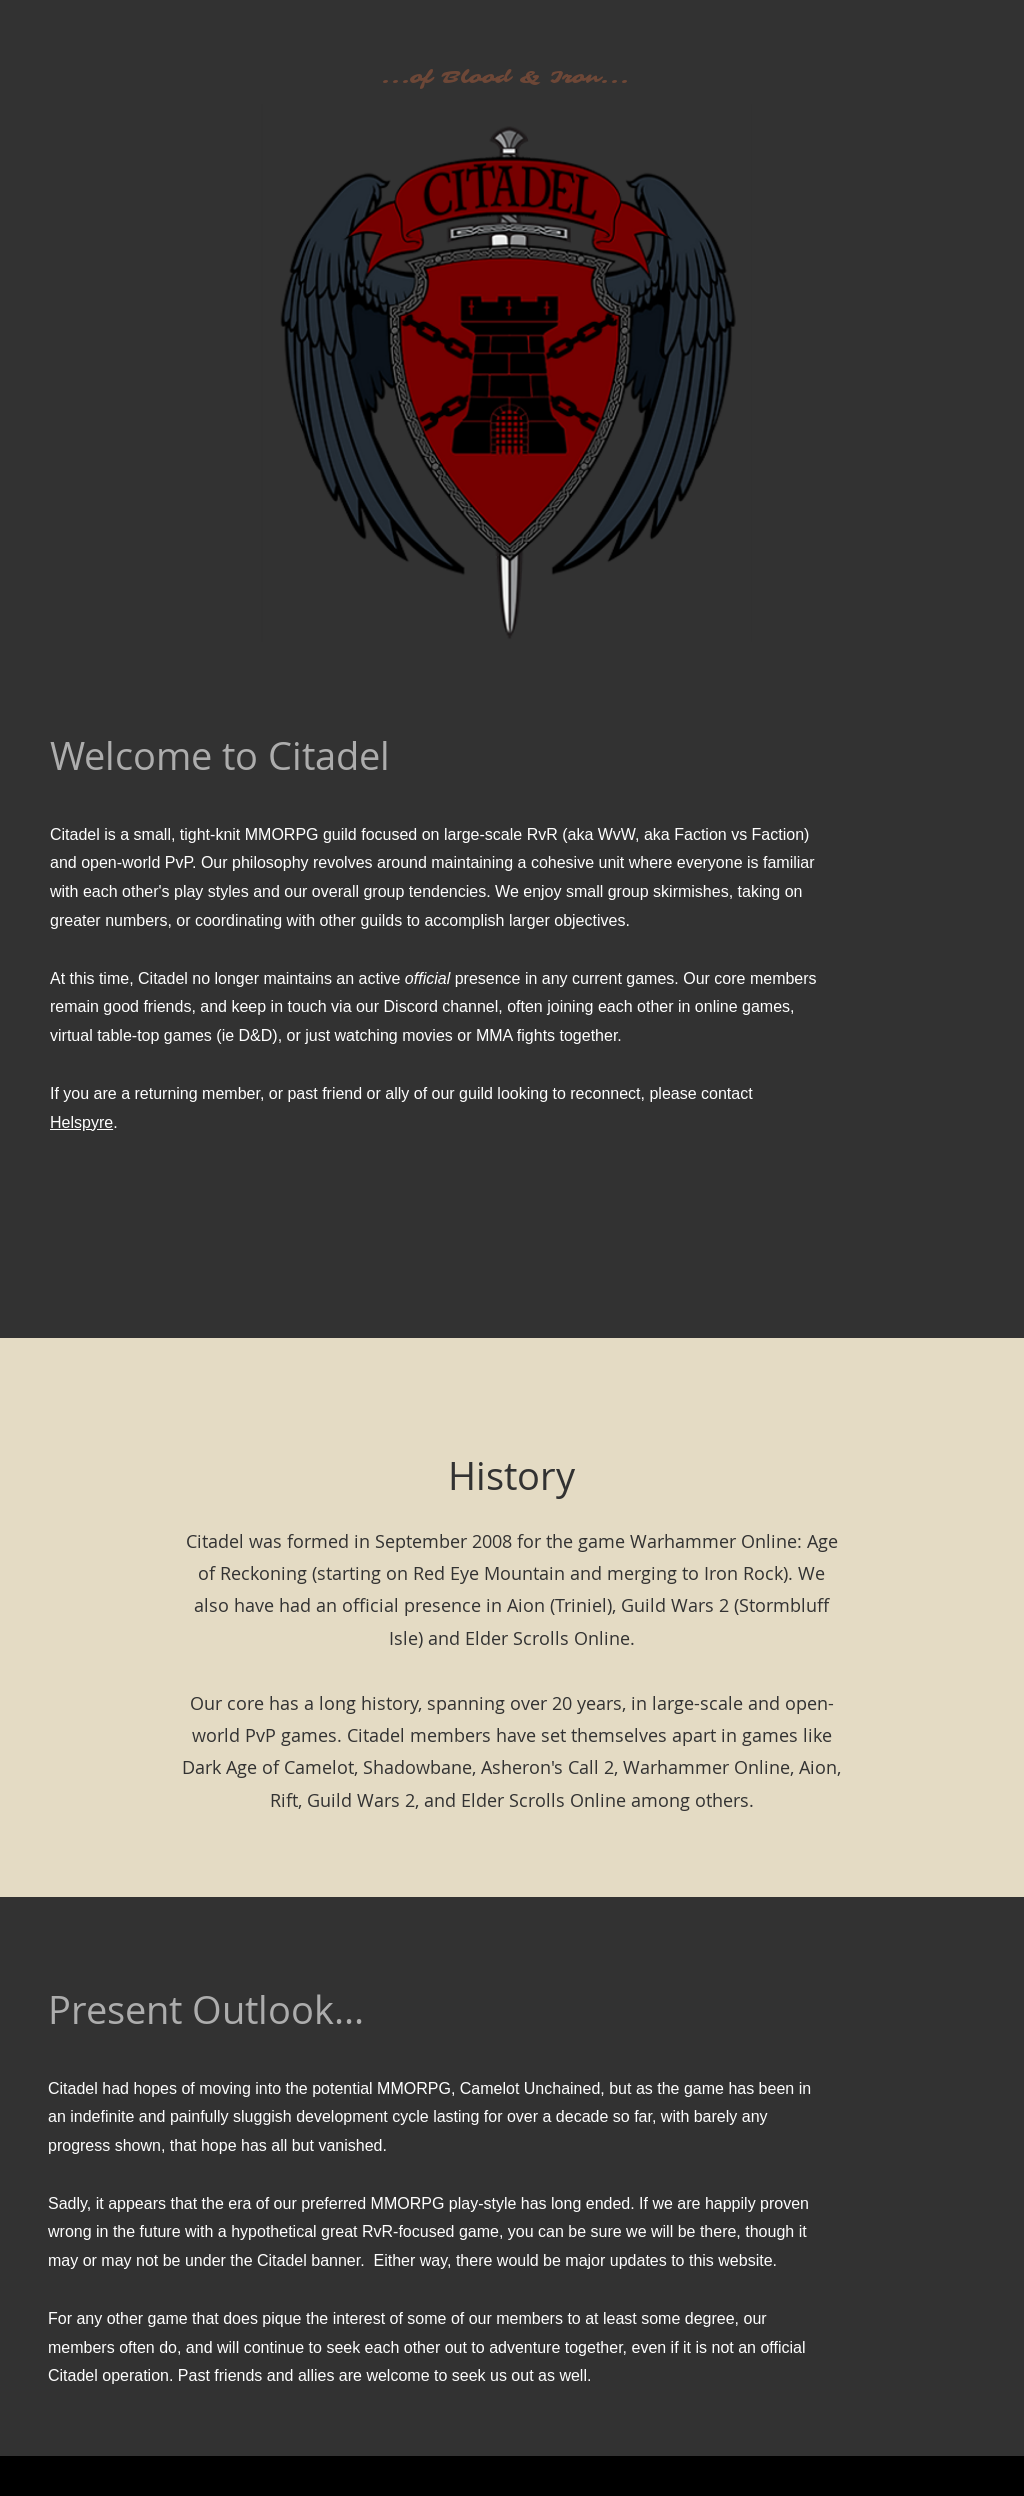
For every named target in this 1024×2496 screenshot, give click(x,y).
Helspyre (81, 1122)
